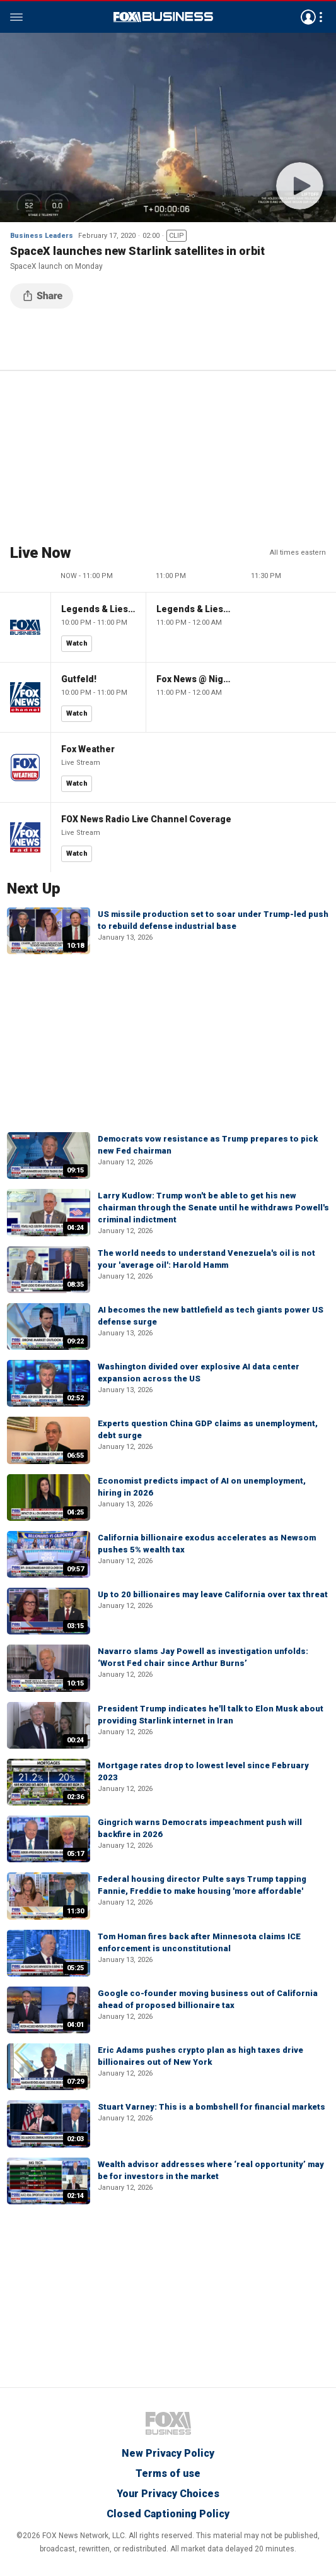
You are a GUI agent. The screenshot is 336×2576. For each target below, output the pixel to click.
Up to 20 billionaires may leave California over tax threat (213, 1594)
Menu (16, 17)
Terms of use (168, 2473)
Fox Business (163, 17)
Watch (77, 643)
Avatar (308, 17)
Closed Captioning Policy (168, 2514)
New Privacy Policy (168, 2453)
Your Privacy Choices (168, 2494)
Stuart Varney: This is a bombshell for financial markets (211, 2107)
